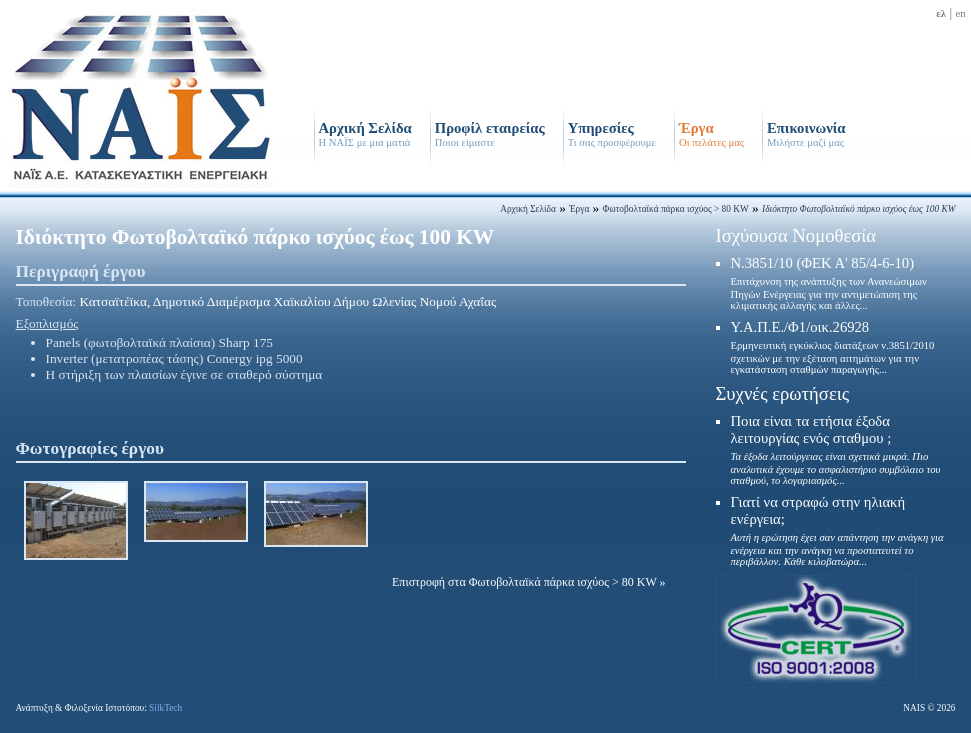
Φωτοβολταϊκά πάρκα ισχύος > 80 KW (676, 209)
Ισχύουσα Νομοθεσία (796, 235)
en (960, 13)
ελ (941, 13)
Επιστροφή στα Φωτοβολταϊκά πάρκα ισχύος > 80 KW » (528, 582)
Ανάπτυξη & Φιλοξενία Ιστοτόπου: (99, 708)
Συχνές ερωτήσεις (783, 393)
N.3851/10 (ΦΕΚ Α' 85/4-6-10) (829, 283)
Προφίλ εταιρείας (490, 134)
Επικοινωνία (806, 134)
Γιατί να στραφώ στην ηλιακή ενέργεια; (837, 530)
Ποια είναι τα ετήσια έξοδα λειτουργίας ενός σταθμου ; (836, 449)
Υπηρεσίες (612, 134)
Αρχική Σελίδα (365, 134)
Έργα (711, 134)
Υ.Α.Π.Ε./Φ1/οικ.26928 (833, 347)
